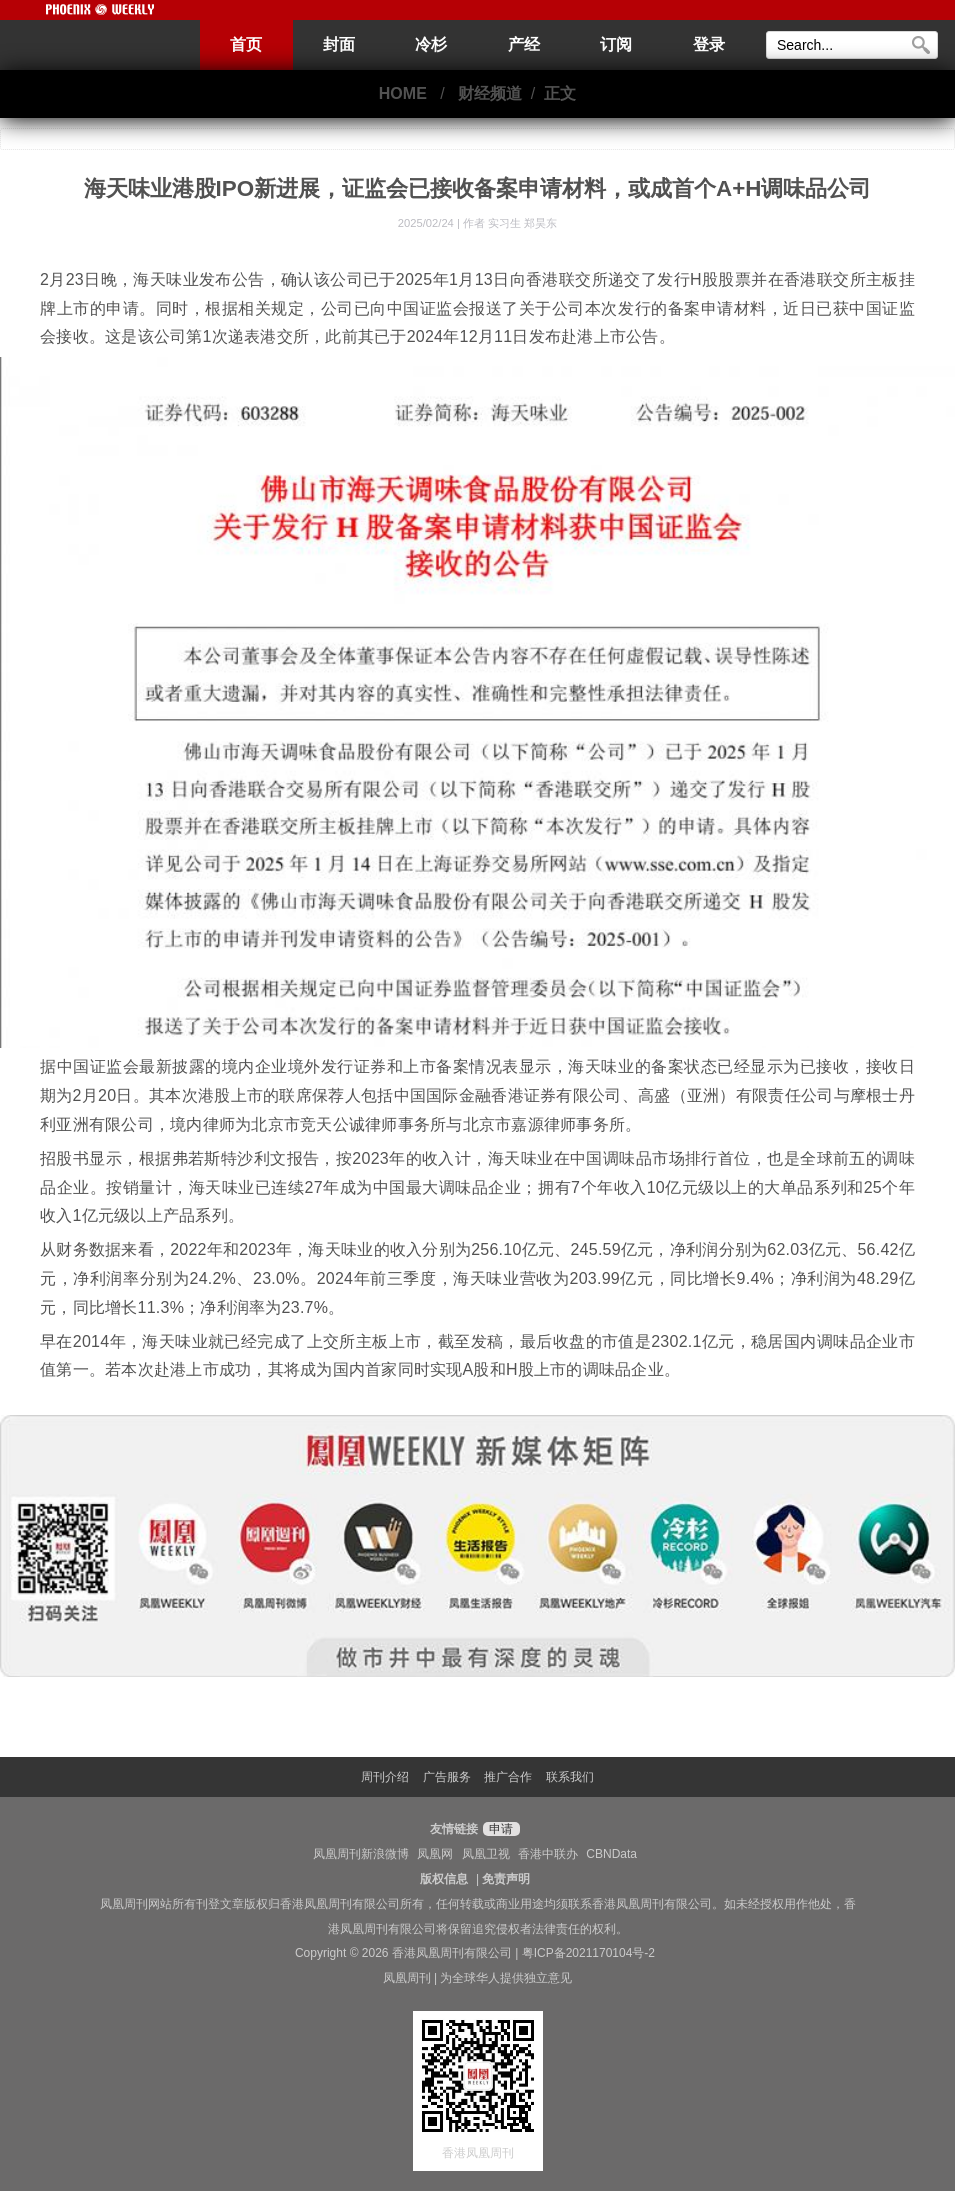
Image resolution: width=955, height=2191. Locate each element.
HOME (403, 93)
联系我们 (570, 1777)
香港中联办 (548, 1854)
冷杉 (431, 44)
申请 (498, 1829)
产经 (524, 44)
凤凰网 (435, 1854)
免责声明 (506, 1879)
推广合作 (508, 1777)
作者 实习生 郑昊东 (510, 223)
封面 (339, 44)
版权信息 (444, 1879)
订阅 (616, 44)
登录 (709, 44)
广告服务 (447, 1777)
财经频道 (490, 93)
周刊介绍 (385, 1777)
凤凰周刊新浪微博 (361, 1854)
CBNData (611, 1854)
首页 (246, 44)
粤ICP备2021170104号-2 (588, 1953)
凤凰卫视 (486, 1854)
